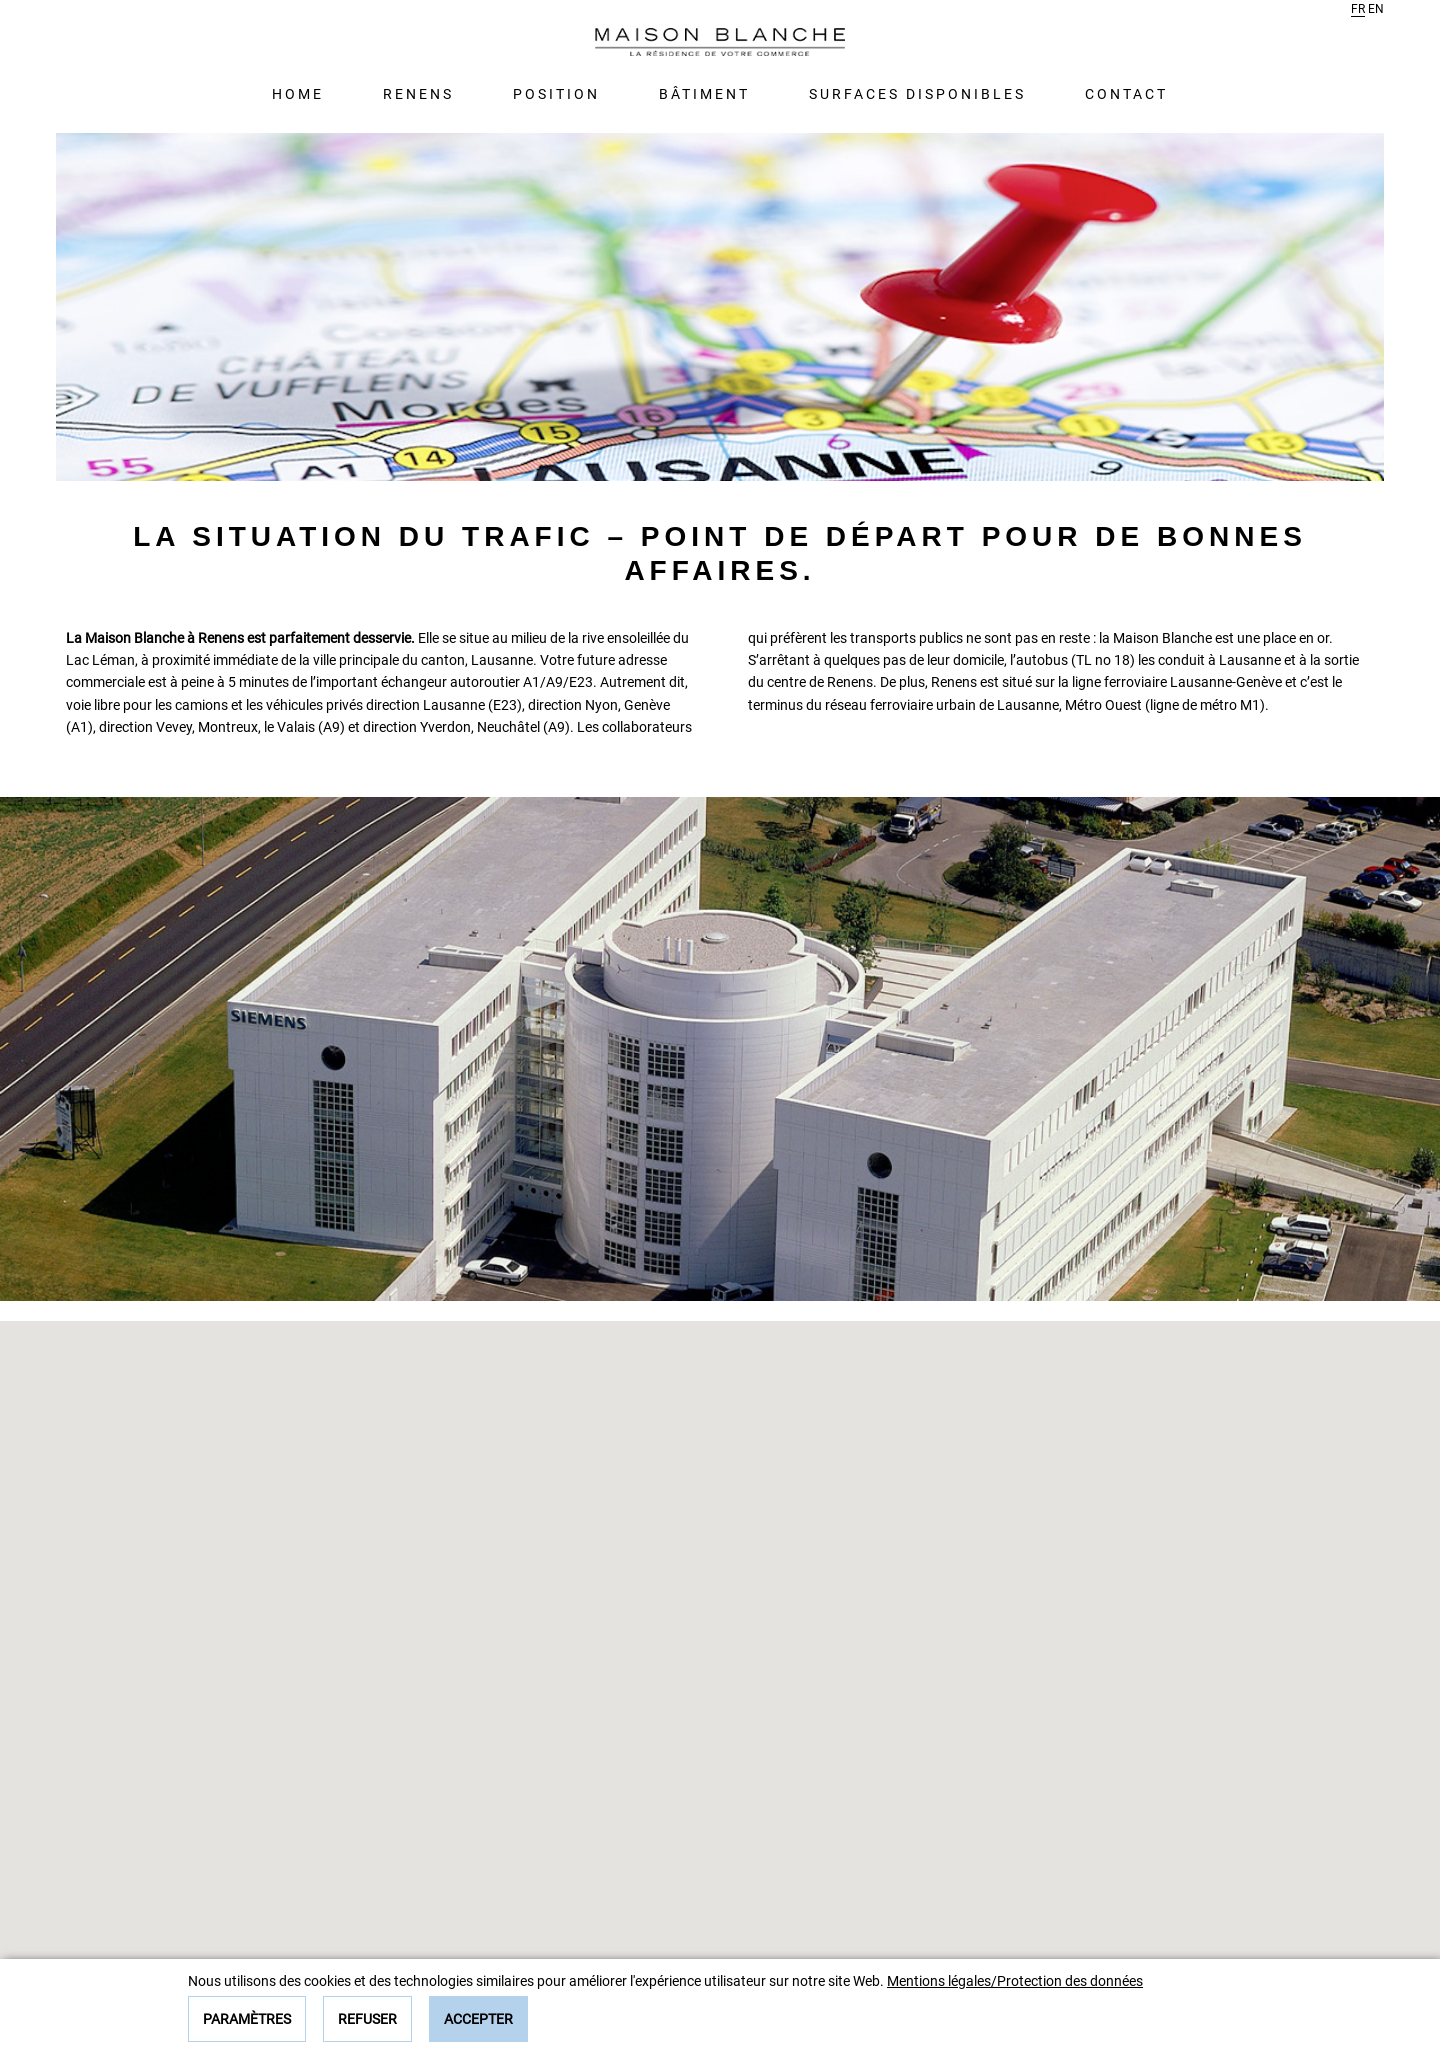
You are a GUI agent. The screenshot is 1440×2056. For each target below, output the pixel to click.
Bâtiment (704, 94)
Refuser (367, 2019)
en (1376, 9)
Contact (1126, 94)
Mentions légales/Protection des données (1015, 1981)
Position (556, 94)
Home (298, 94)
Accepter (478, 2019)
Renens (418, 94)
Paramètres (247, 2019)
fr (1358, 9)
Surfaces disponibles (917, 94)
